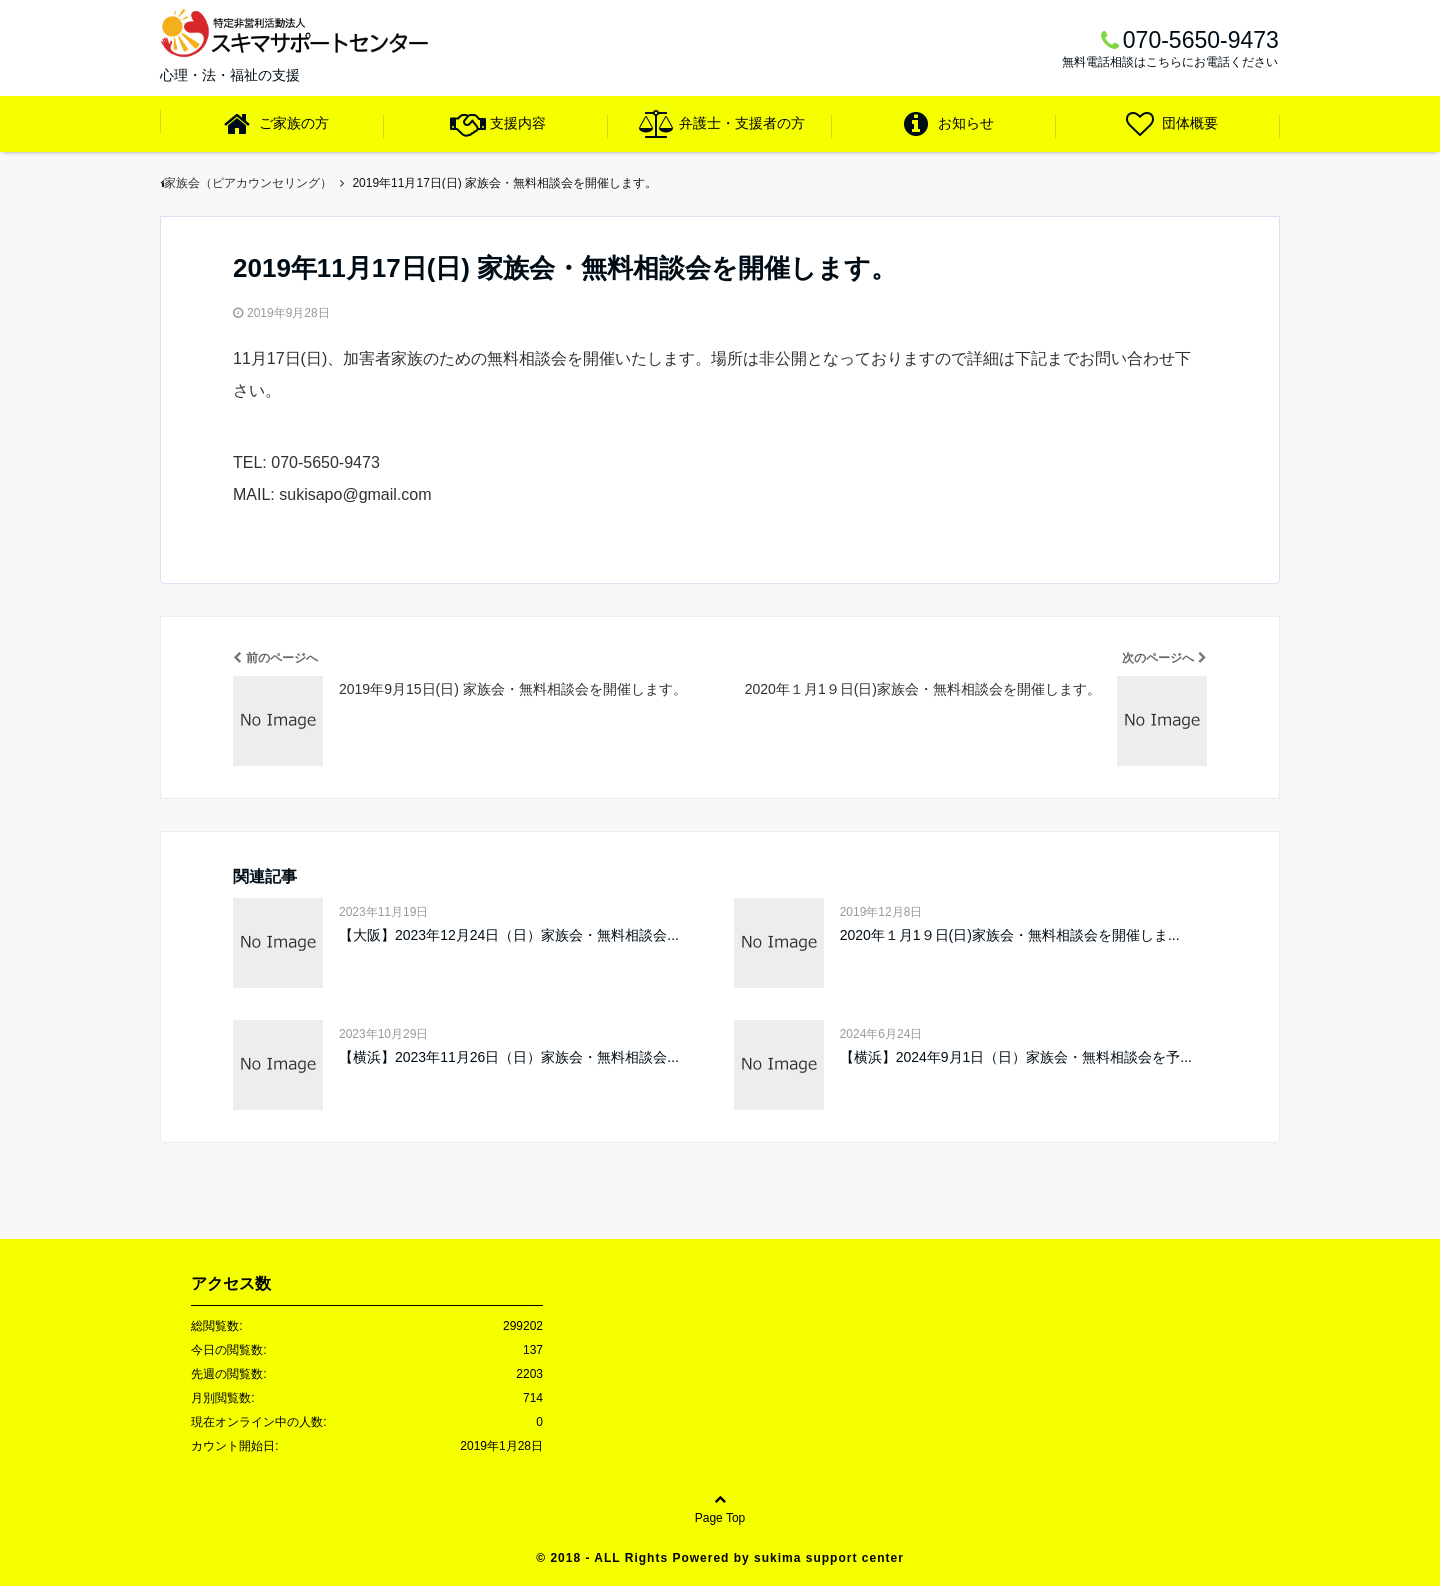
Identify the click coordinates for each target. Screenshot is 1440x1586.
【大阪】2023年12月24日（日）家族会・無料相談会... (509, 935)
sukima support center (829, 1558)
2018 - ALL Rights (611, 1558)
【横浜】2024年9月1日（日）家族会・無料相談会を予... (1016, 1057)
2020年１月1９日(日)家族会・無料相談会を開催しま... (1010, 935)
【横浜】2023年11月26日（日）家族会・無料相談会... (509, 1057)
